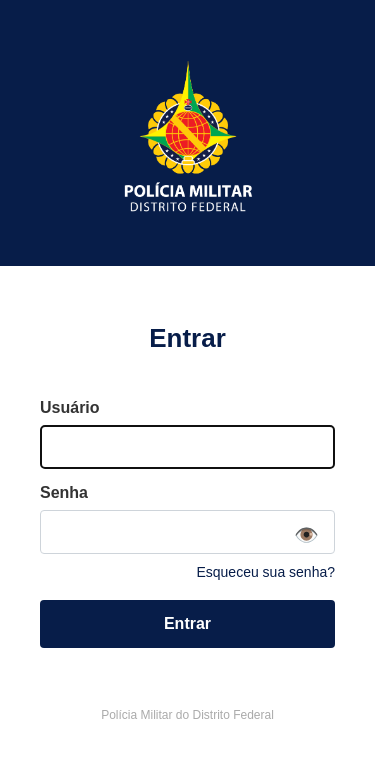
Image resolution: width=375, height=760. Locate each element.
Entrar (187, 623)
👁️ (306, 535)
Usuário (70, 407)
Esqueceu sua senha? (265, 572)
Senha (64, 492)
